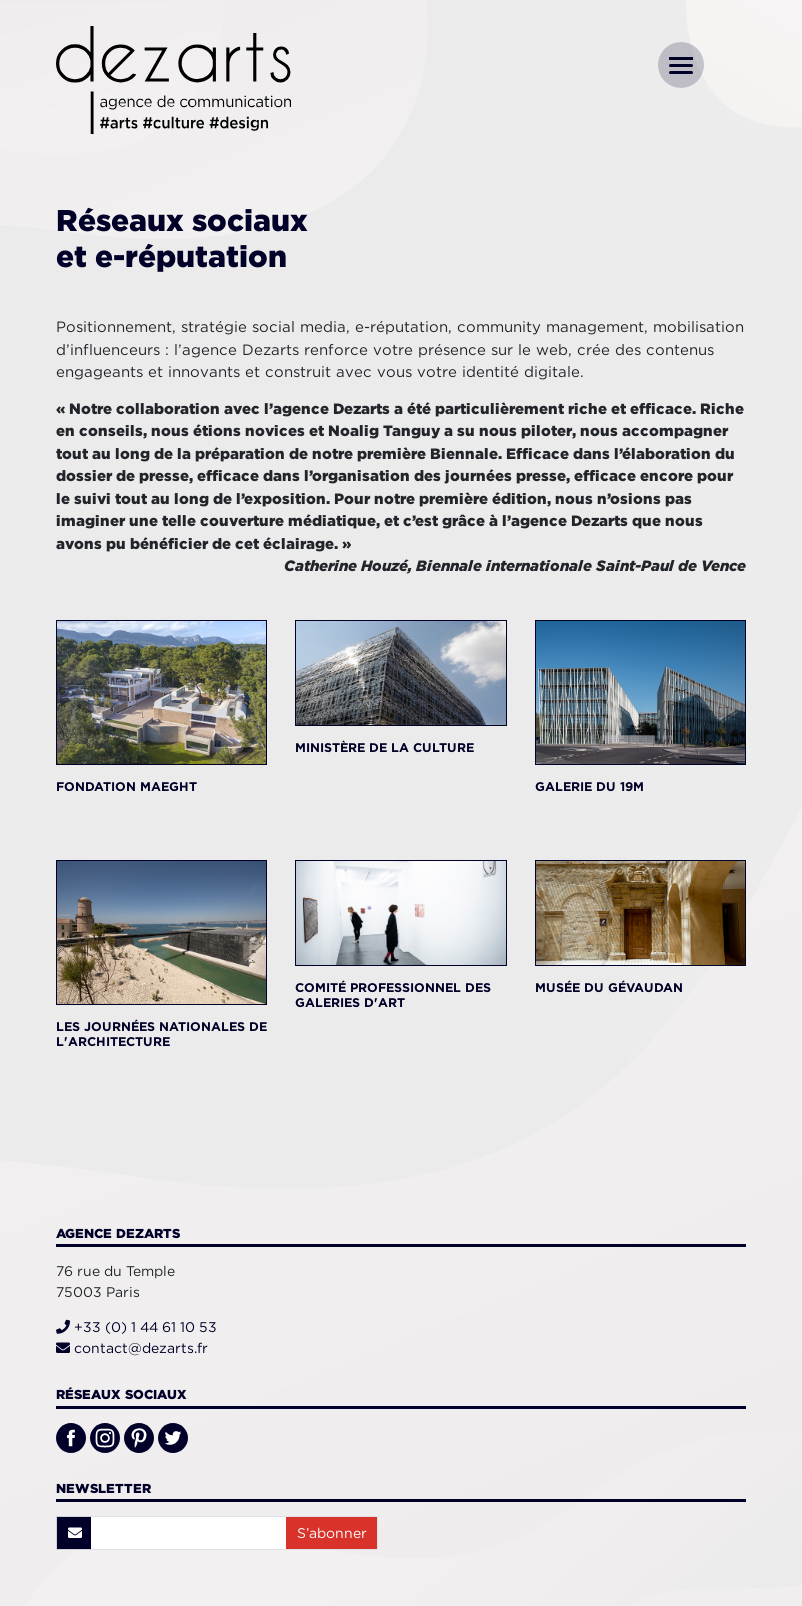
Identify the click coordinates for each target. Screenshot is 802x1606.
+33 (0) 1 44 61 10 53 (136, 1327)
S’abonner (332, 1533)
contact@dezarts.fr (132, 1348)
